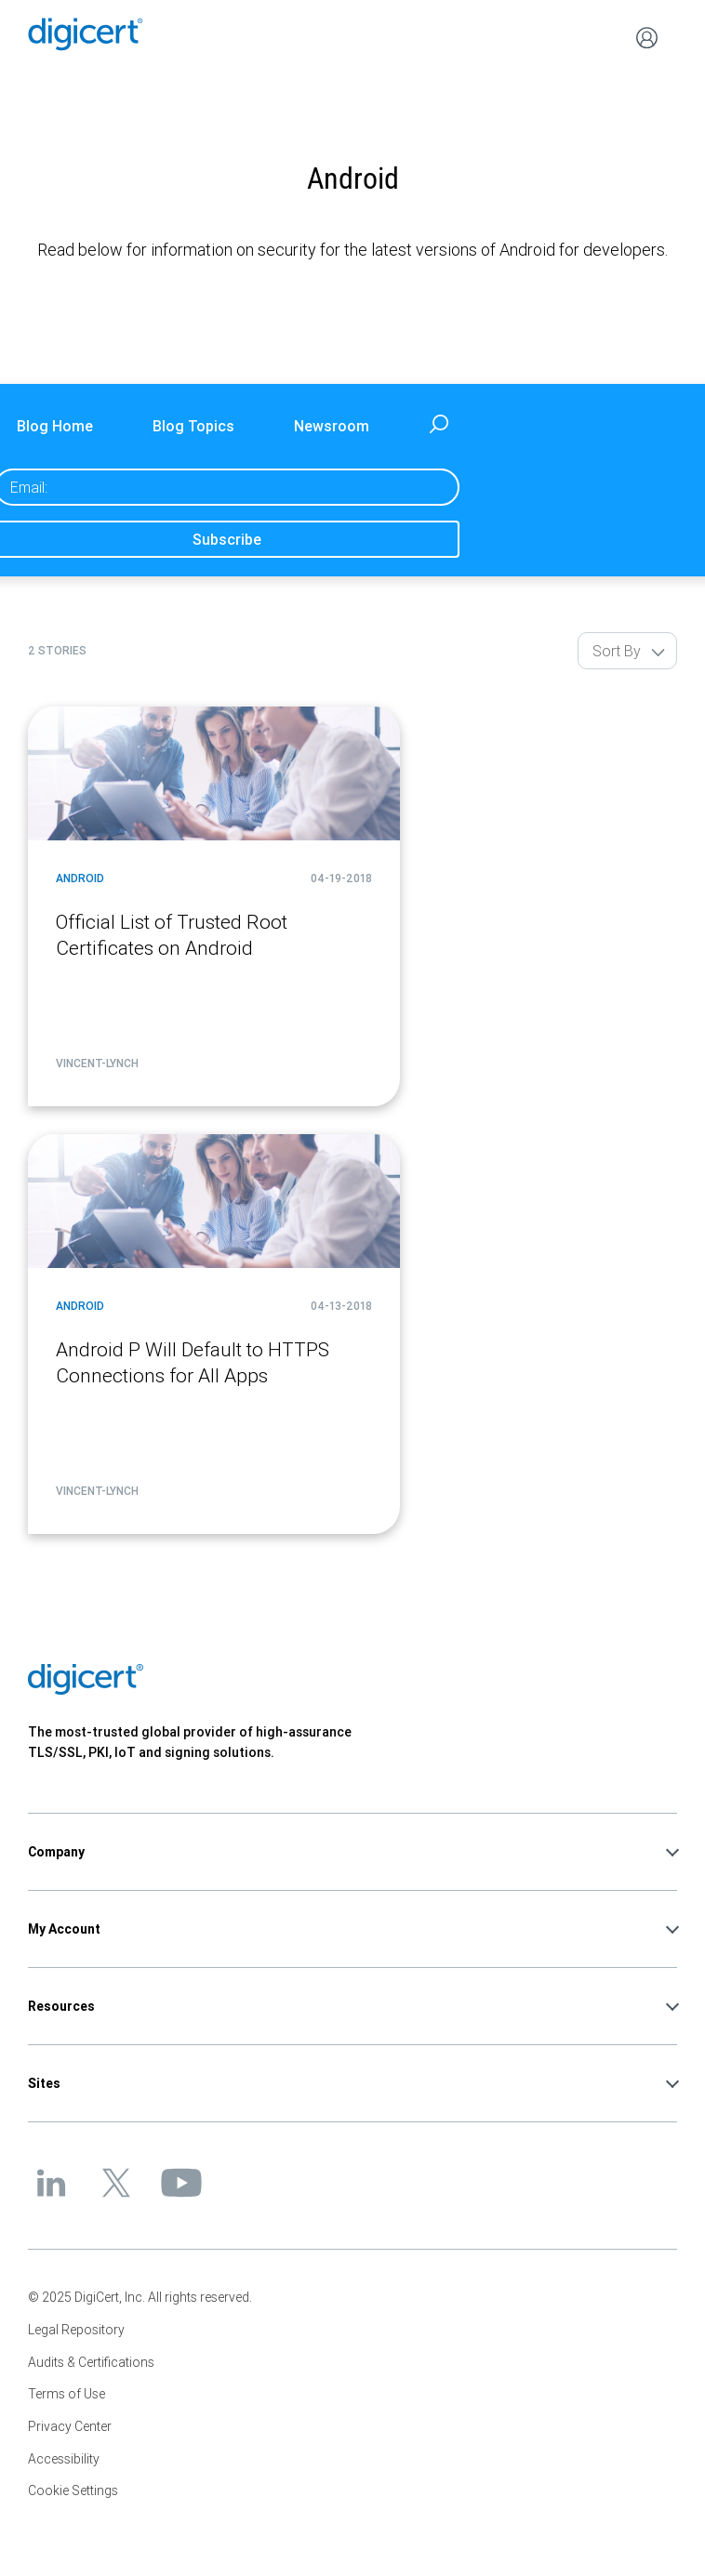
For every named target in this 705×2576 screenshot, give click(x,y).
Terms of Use (66, 2393)
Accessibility (64, 2459)
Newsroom (331, 425)
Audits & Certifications (91, 2362)
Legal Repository (76, 2329)
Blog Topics (193, 425)
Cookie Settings (73, 2490)
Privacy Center (70, 2426)
